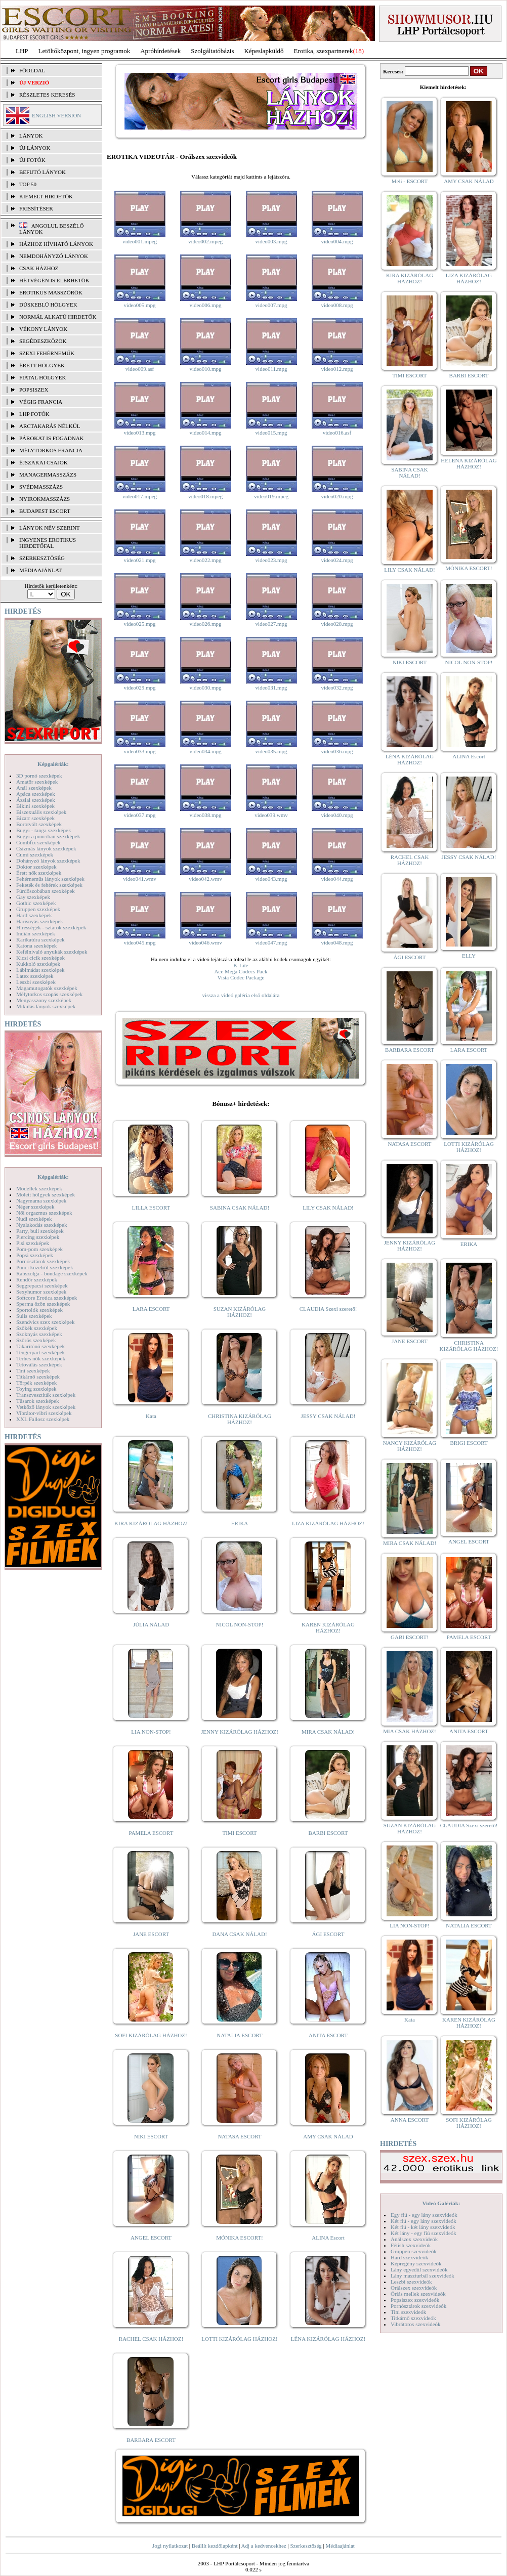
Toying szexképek (36, 1389)
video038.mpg (205, 815)
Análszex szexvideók (414, 2239)
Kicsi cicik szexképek (40, 958)
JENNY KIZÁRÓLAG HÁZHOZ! (239, 1732)
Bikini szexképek (35, 806)
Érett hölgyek (42, 365)
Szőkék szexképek (36, 1328)
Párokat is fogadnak (51, 438)
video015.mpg (271, 433)
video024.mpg (337, 560)
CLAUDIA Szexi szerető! (328, 1309)
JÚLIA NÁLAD (151, 1624)
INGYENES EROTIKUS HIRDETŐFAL (47, 543)
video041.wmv (139, 879)
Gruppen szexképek (38, 909)
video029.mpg (139, 687)
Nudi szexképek (34, 1219)
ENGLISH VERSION (56, 115)
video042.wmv (205, 879)
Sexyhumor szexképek (41, 1292)
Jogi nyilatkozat (170, 2546)
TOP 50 (27, 184)
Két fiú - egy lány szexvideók (423, 2221)
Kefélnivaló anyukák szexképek (52, 952)
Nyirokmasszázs (44, 499)
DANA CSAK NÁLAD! (239, 1934)
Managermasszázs (47, 474)
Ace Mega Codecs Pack (241, 971)
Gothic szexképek (36, 903)
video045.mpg (139, 942)
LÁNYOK (31, 136)
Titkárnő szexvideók (413, 2318)
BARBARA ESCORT (151, 2440)
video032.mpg (337, 687)
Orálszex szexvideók (414, 2288)
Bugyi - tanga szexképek (43, 830)
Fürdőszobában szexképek (45, 891)
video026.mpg (205, 624)
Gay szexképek (33, 897)
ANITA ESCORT (328, 2035)
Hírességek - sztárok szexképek (51, 927)
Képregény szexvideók (416, 2263)
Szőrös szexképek (36, 1340)
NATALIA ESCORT (239, 2035)
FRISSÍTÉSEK (36, 208)
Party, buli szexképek (40, 1231)
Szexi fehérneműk (46, 353)
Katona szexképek (36, 945)
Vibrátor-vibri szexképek (43, 1413)
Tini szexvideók (408, 2312)
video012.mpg (337, 369)
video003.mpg (271, 241)
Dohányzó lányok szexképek (48, 860)
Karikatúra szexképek (40, 939)
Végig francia (40, 402)
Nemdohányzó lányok (53, 256)
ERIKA (239, 1523)
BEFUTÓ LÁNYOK (42, 172)
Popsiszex (33, 390)
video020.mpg (337, 496)
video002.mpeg (205, 241)
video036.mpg (337, 751)
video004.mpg (337, 241)
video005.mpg (139, 305)
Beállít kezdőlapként (215, 2546)
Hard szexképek (34, 915)
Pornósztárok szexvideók (418, 2306)
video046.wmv (205, 942)
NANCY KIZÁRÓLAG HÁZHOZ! (410, 1446)
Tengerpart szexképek (40, 1352)
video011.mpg (271, 369)
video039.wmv (271, 815)
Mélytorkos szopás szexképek (49, 994)
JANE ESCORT (151, 1934)
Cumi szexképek (34, 854)
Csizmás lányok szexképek (46, 848)
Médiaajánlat (339, 2546)
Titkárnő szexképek (38, 1376)
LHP (22, 51)
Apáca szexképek (35, 794)
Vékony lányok (43, 329)
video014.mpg (205, 433)
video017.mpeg (139, 496)
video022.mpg (205, 560)
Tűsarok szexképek (37, 1401)
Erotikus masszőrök (50, 292)
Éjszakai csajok (43, 462)
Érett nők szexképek (38, 873)
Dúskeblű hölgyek (48, 305)
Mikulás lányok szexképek (45, 1006)
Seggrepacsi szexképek (42, 1285)
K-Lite (240, 965)
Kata (151, 1416)
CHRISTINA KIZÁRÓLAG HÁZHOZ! (239, 1419)
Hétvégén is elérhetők (54, 280)
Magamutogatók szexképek (46, 988)
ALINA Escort (328, 2238)
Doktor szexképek (36, 867)
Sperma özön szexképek (43, 1304)
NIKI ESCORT (151, 2136)
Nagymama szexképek (41, 1200)
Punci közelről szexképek (44, 1267)
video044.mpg (337, 879)
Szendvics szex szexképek (45, 1322)
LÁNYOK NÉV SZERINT (49, 528)
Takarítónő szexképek (40, 1346)
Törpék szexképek (36, 1383)
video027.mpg (271, 624)
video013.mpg (139, 433)
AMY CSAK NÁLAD (328, 2136)
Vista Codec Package (241, 977)
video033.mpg (139, 751)
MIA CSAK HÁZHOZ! (409, 1731)
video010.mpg (205, 369)
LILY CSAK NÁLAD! (328, 1208)
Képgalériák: (53, 764)
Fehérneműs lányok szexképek (50, 879)
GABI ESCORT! (410, 1637)
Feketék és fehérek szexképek (49, 885)
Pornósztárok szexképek (43, 1261)
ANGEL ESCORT (151, 2238)
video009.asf (139, 369)
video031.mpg (271, 687)
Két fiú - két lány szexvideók (423, 2227)
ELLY (469, 956)
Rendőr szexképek (36, 1279)
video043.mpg (271, 879)
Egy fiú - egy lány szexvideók (424, 2215)
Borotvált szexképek (39, 824)
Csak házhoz (38, 268)
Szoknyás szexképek (39, 1334)
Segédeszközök (43, 341)
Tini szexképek (33, 1370)
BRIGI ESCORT (468, 1443)
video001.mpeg (139, 241)
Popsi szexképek (34, 1255)
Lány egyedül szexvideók (419, 2269)
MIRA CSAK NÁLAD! (328, 1732)
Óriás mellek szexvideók (418, 2294)
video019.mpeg (271, 496)
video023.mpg (271, 560)
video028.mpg (337, 624)
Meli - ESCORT (410, 181)
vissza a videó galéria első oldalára (240, 995)
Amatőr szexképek (37, 782)
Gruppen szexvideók (414, 2251)
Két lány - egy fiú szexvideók (423, 2233)
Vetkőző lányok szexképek (45, 1407)
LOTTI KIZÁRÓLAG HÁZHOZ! (239, 2339)
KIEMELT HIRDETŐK (46, 196)
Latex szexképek (35, 976)
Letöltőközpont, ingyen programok (84, 51)
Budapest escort (44, 511)
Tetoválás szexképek (39, 1364)
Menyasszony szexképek (43, 1000)
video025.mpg (139, 624)
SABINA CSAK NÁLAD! (239, 1208)
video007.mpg (271, 305)
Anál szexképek (34, 788)
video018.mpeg (205, 496)
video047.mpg (271, 942)
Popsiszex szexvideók (415, 2300)
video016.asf (337, 433)
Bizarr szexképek (35, 818)
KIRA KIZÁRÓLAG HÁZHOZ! (151, 1523)
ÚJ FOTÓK (32, 160)
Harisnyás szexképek (39, 921)
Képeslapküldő (264, 51)
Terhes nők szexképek (40, 1358)
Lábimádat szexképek (40, 970)
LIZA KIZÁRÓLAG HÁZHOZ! (328, 1523)
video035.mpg (271, 751)
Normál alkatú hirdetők (57, 317)
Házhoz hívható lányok (56, 244)
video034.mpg (205, 751)
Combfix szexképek (38, 842)
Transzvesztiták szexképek (45, 1395)
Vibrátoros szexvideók (416, 2324)
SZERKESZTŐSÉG (42, 558)
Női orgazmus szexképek (44, 1213)
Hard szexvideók (409, 2257)
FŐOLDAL (32, 70)
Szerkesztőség (305, 2546)
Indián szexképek (35, 933)
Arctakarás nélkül (49, 426)
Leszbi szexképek (36, 982)
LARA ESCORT (151, 1309)
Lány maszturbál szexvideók (422, 2275)
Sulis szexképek (34, 1316)
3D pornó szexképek (39, 775)
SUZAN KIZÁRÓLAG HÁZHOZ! (240, 1312)
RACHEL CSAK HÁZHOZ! (151, 2339)
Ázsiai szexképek (35, 800)
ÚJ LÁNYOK (34, 148)
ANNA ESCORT (410, 2120)
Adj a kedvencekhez (263, 2546)
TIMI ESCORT (239, 1833)
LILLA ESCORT (151, 1208)
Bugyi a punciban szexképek (48, 836)
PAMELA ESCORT (151, 1833)
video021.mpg (139, 560)
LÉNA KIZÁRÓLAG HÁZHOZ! (328, 2339)
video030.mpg (205, 687)
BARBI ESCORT (328, 1833)
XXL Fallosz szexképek (42, 1419)
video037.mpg (139, 815)
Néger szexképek (35, 1207)
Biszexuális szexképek (41, 812)
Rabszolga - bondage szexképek (52, 1273)
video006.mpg (205, 305)
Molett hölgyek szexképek (45, 1194)
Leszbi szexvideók (411, 2282)
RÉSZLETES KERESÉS (47, 95)
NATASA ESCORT (239, 2136)
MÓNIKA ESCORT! (239, 2238)
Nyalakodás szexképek (41, 1225)
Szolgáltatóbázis (212, 51)
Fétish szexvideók (411, 2245)
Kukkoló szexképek (38, 964)
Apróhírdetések (160, 51)
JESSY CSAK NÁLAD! (328, 1416)
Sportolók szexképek (39, 1310)
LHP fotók (34, 414)
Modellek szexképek (39, 1188)
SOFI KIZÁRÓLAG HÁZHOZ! (151, 2035)
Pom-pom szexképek (39, 1249)
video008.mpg (337, 305)
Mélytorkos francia (50, 450)
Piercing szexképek (37, 1237)
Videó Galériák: (441, 2203)
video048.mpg (337, 942)
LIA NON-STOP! (151, 1732)
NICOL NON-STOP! (240, 1624)
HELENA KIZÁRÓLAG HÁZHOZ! (468, 463)
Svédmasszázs (41, 487)
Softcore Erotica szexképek (46, 1298)
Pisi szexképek (32, 1243)
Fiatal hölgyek (42, 377)
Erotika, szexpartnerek (323, 51)
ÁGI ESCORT (328, 1934)
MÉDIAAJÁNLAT (40, 570)
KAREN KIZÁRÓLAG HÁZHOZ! (328, 1627)
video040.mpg (337, 815)
